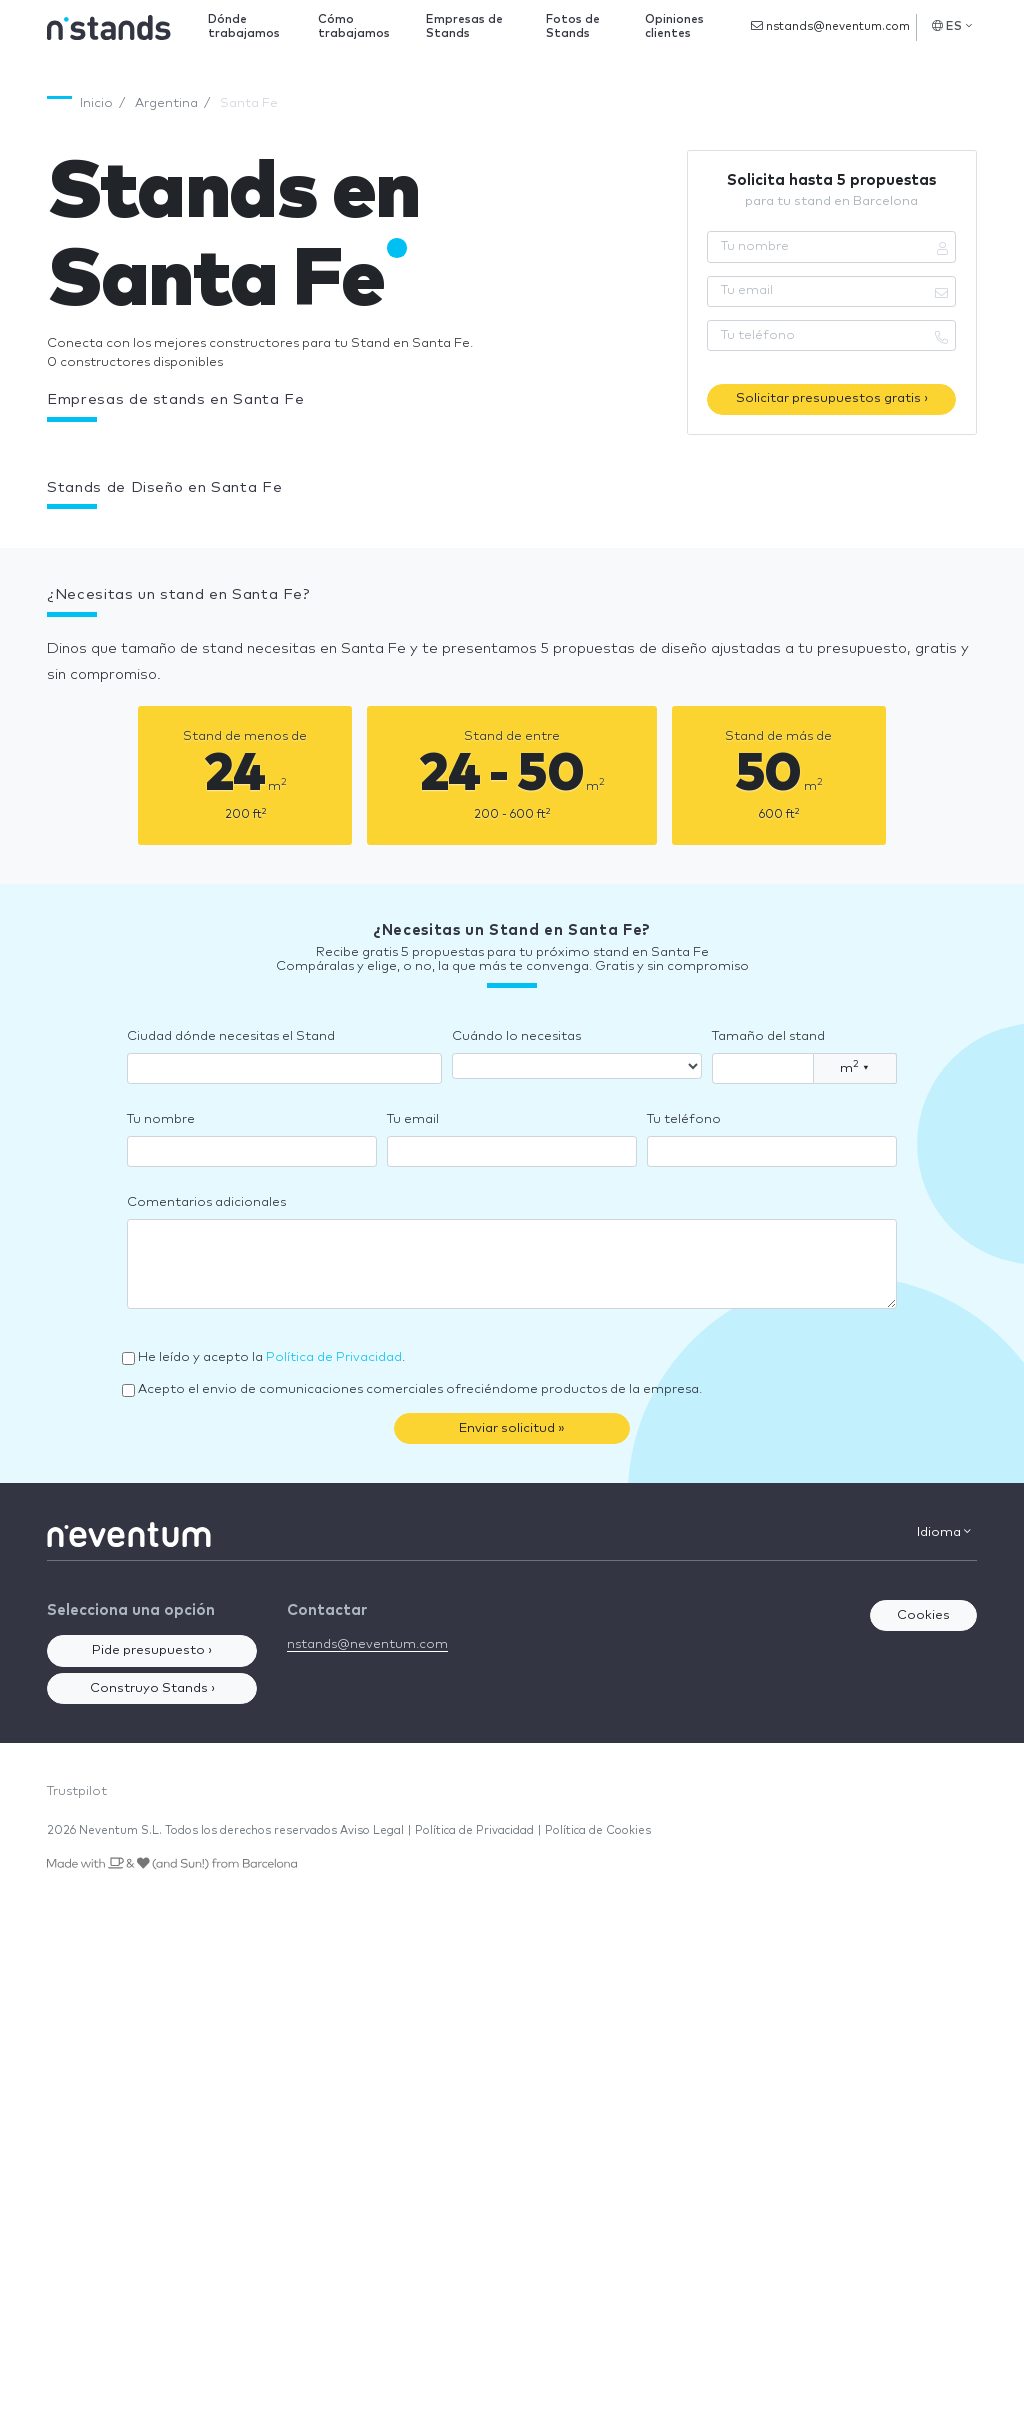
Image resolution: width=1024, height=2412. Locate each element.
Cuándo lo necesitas (516, 1036)
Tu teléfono (684, 1119)
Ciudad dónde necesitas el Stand (231, 1036)
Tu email (413, 1119)
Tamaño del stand (768, 1036)
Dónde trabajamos (244, 26)
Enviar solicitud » (512, 1428)
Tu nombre (161, 1119)
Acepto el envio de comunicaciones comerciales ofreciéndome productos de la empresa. (420, 1389)
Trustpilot (77, 1791)
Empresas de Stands (464, 26)
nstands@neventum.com (830, 26)
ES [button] (952, 26)
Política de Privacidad (334, 1357)
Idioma (944, 1532)
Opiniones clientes (674, 26)
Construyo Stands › (152, 1688)
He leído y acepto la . (271, 1357)
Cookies (923, 1615)
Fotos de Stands (573, 26)
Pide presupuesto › (152, 1650)
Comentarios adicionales (206, 1202)
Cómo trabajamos (354, 26)
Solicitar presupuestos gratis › (832, 398)
